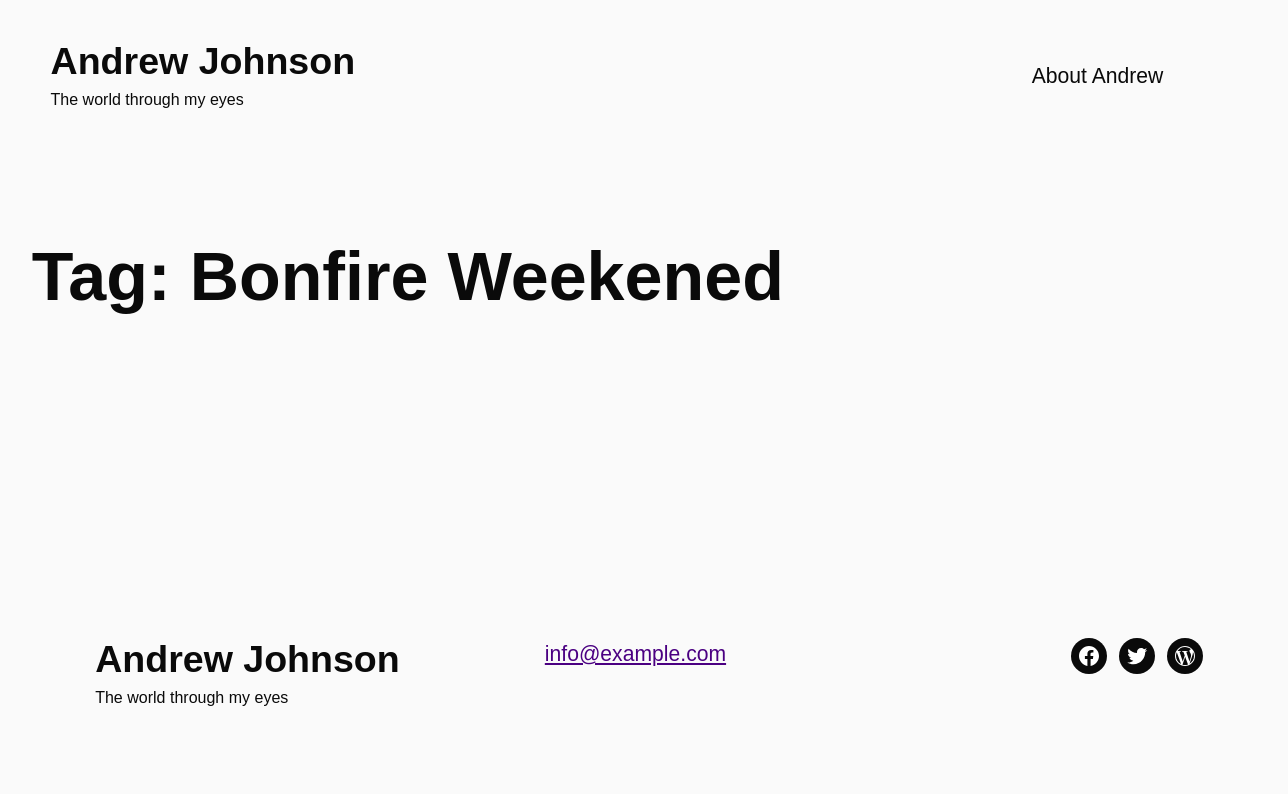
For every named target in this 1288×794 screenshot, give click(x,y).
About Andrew (1098, 75)
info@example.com (635, 653)
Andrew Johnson (203, 61)
